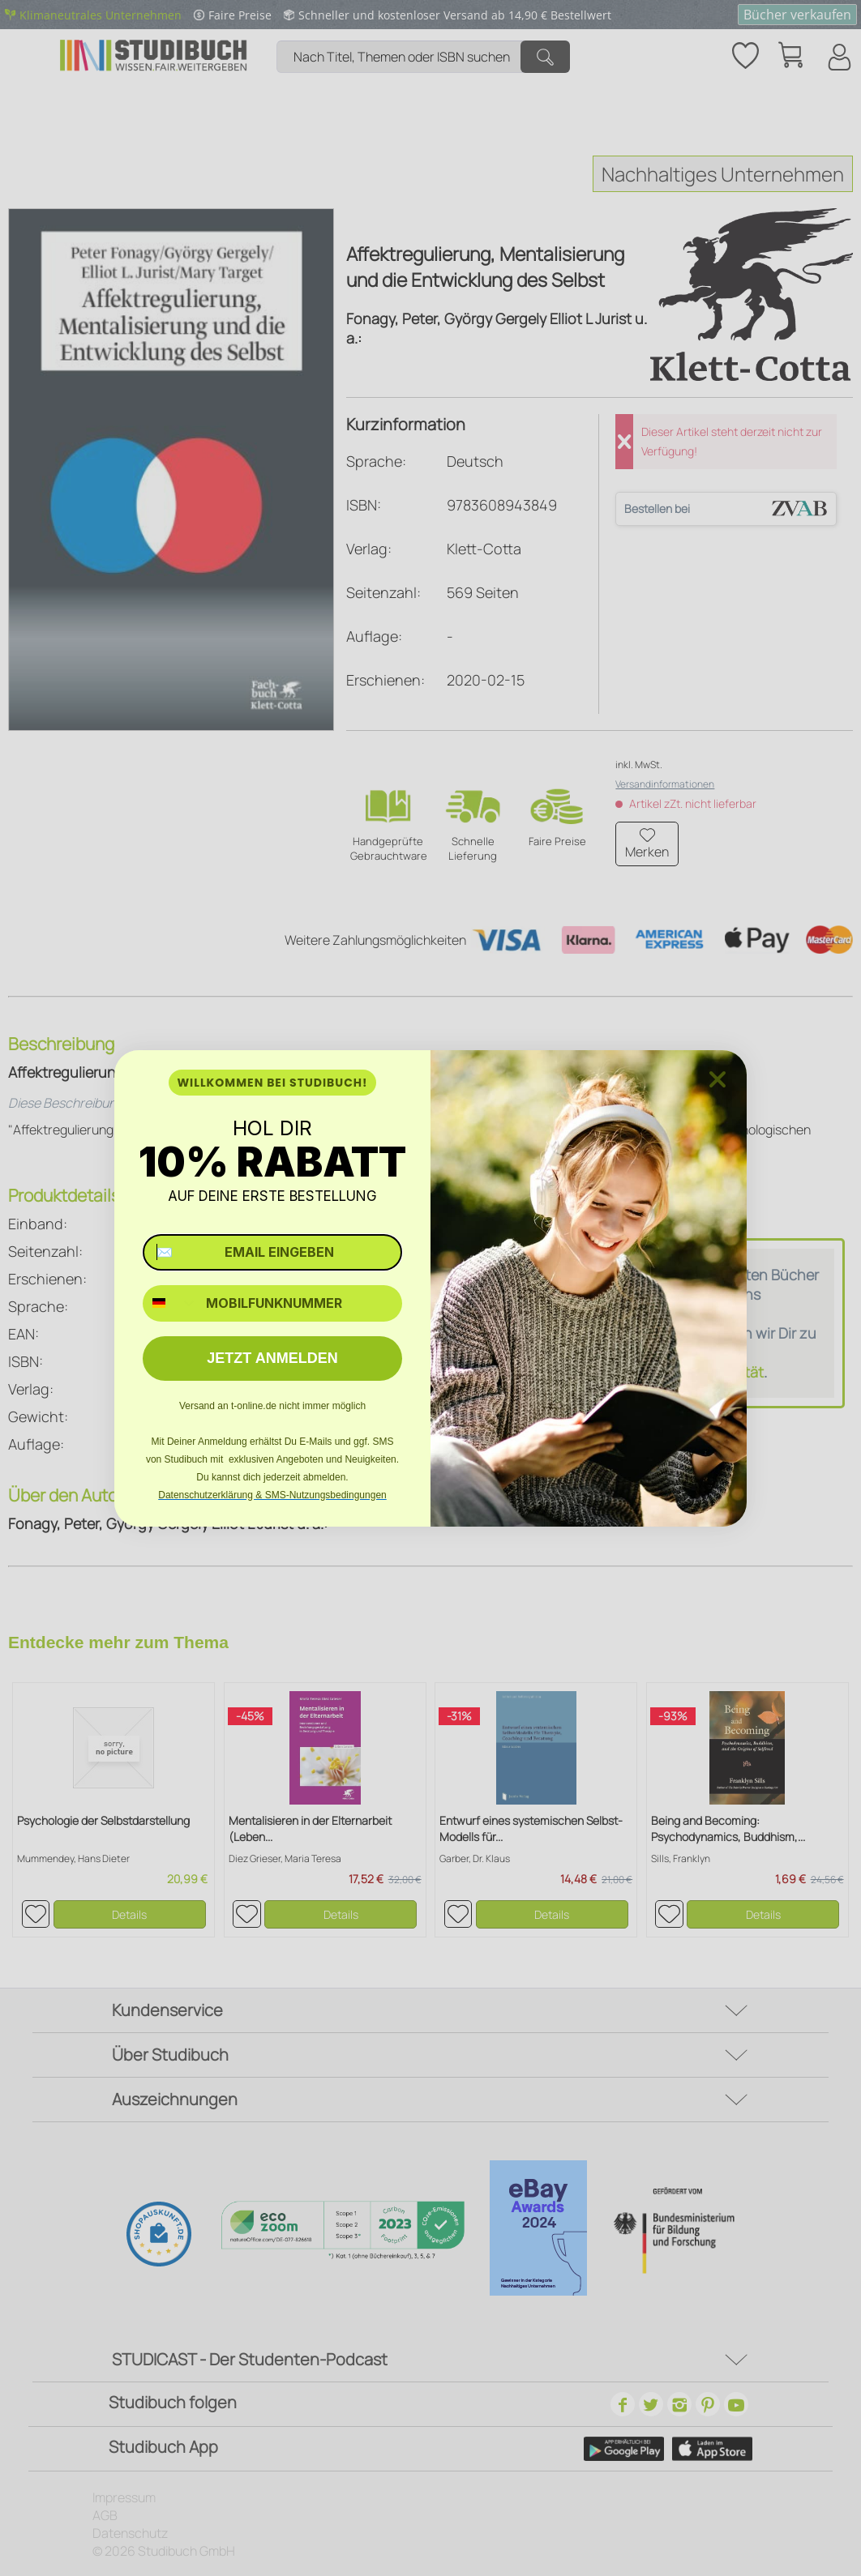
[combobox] (171, 1303)
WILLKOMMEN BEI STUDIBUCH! (272, 1082)
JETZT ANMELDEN (272, 1358)
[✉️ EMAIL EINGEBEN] (272, 1252)
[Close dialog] (717, 1079)
